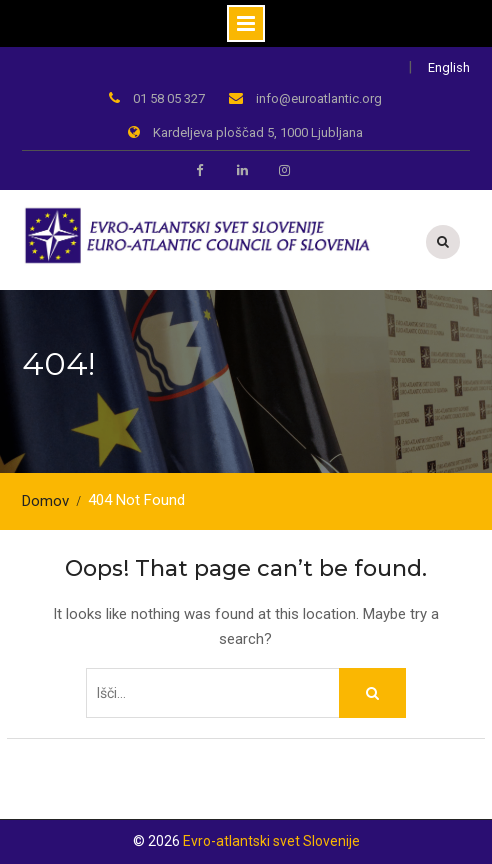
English (449, 67)
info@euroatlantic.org (319, 98)
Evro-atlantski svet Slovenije (271, 841)
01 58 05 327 (169, 98)
